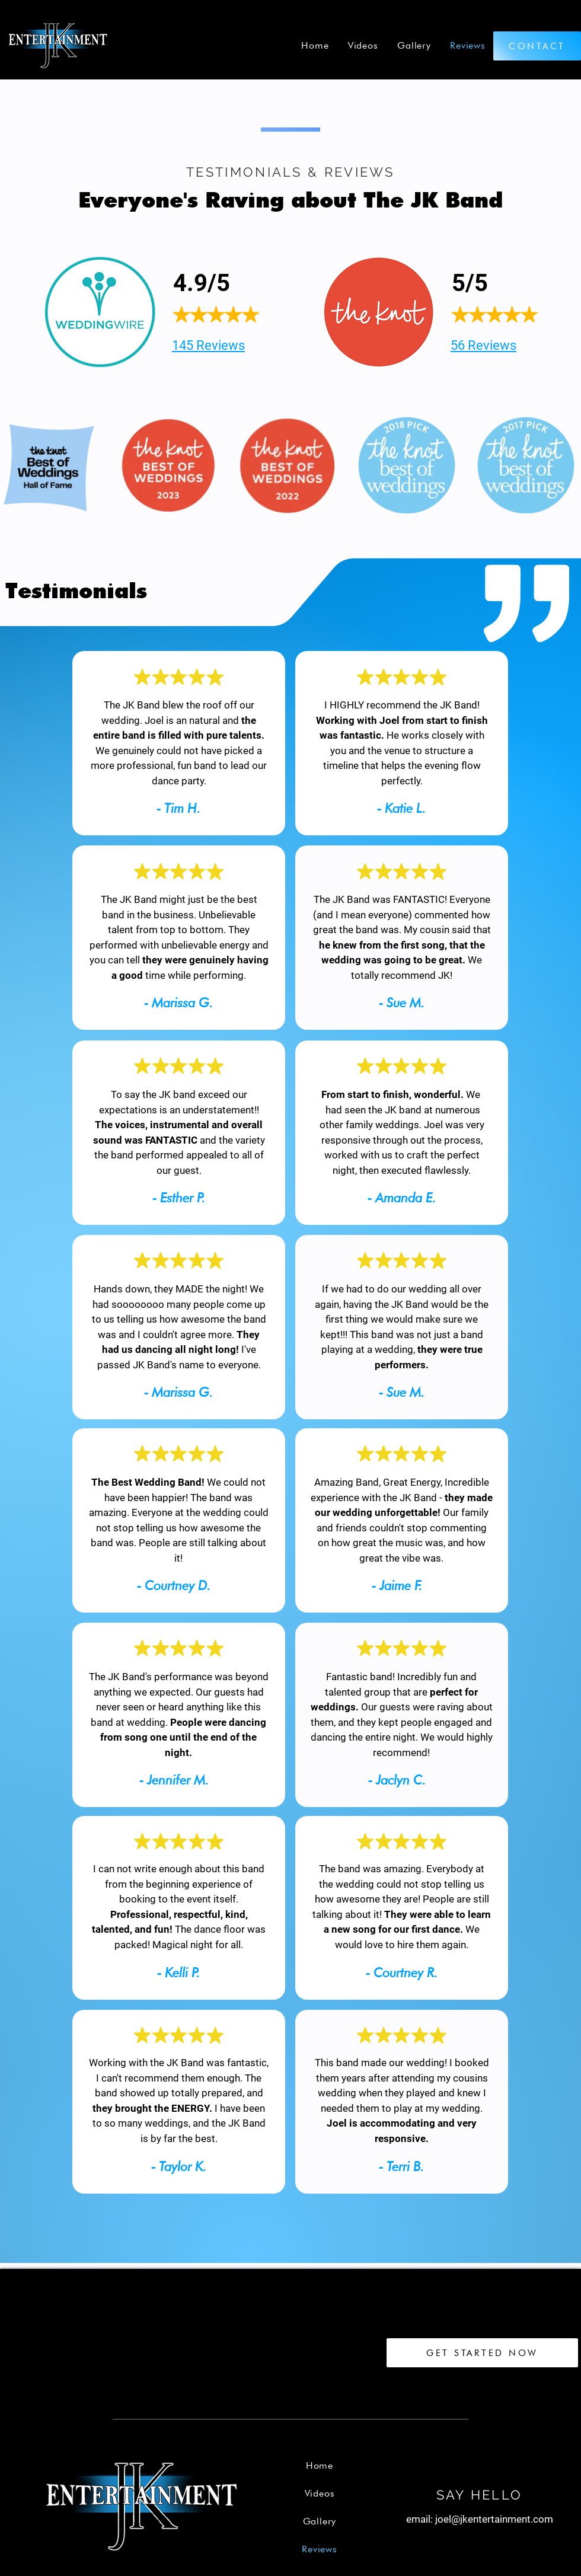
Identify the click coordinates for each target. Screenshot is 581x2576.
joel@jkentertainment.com (494, 2519)
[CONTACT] (537, 45)
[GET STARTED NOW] (482, 2352)
